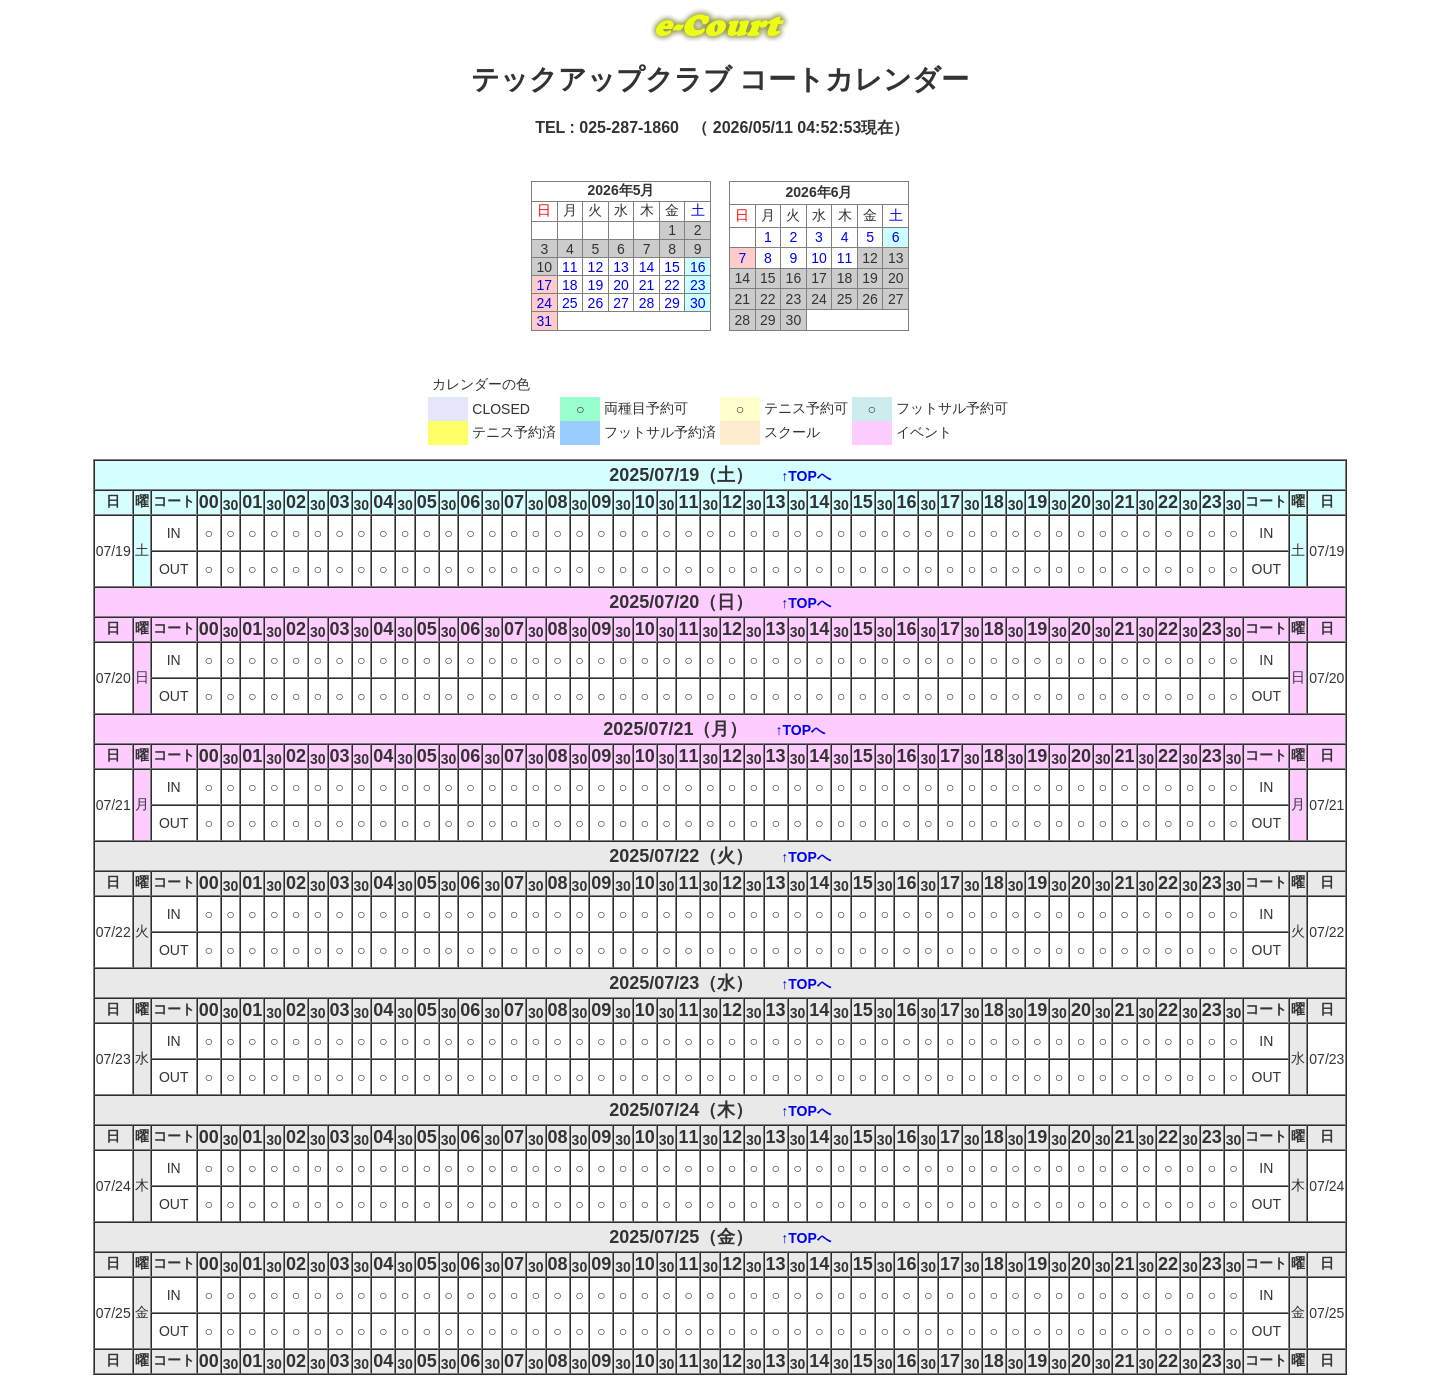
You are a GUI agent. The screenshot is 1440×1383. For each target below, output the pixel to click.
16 (698, 267)
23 (698, 285)
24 (544, 303)
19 (596, 285)
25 (570, 303)
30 (698, 303)
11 (570, 267)
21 (647, 285)
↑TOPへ (806, 476)
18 (570, 285)
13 (621, 267)
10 (819, 258)
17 (544, 285)
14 (647, 267)
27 (621, 303)
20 (621, 285)
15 (672, 267)
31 (544, 321)
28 (647, 303)
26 (596, 303)
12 (596, 267)
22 (672, 285)
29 (672, 303)
